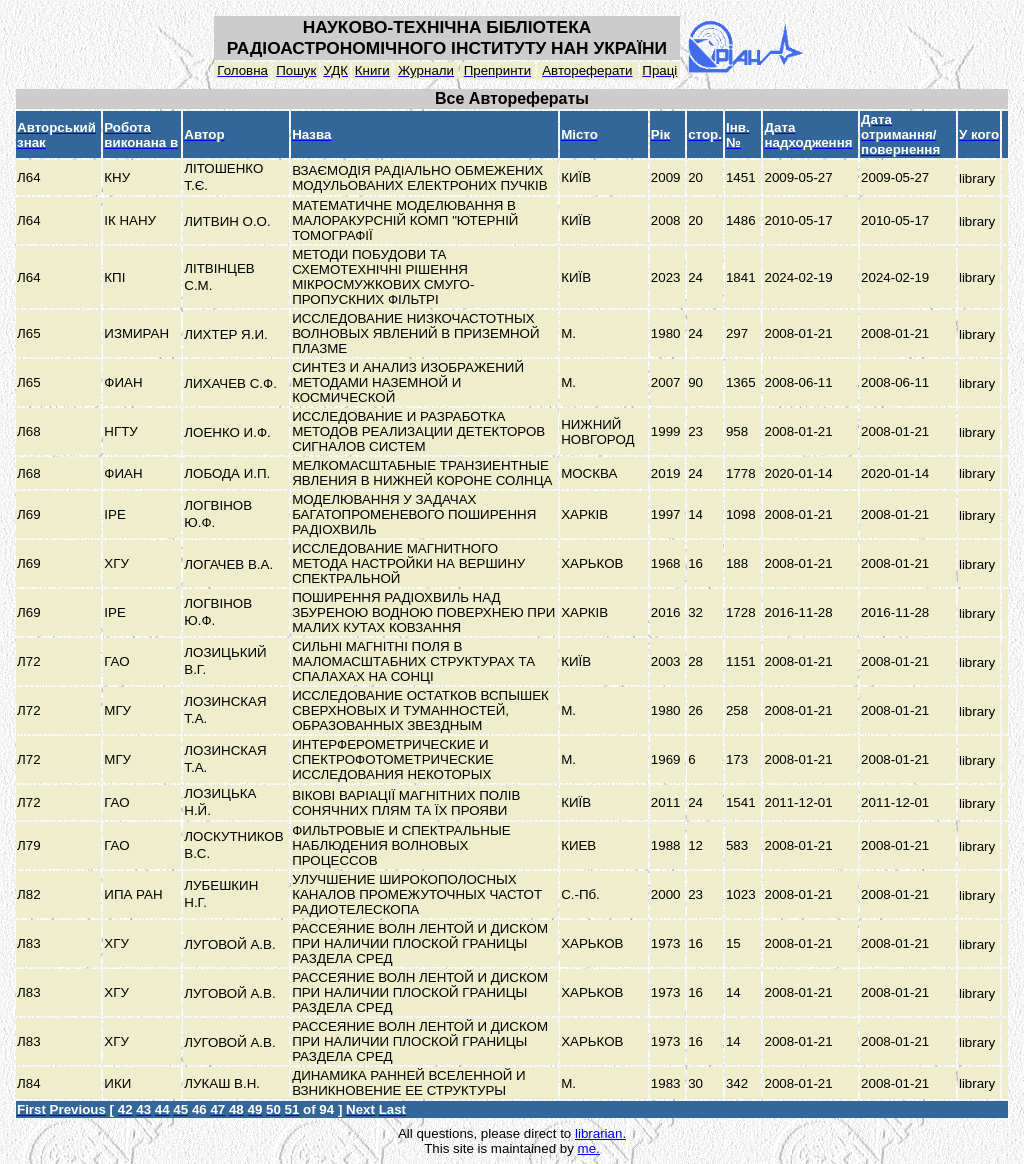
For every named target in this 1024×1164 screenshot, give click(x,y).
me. (589, 1148)
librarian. (600, 1133)
